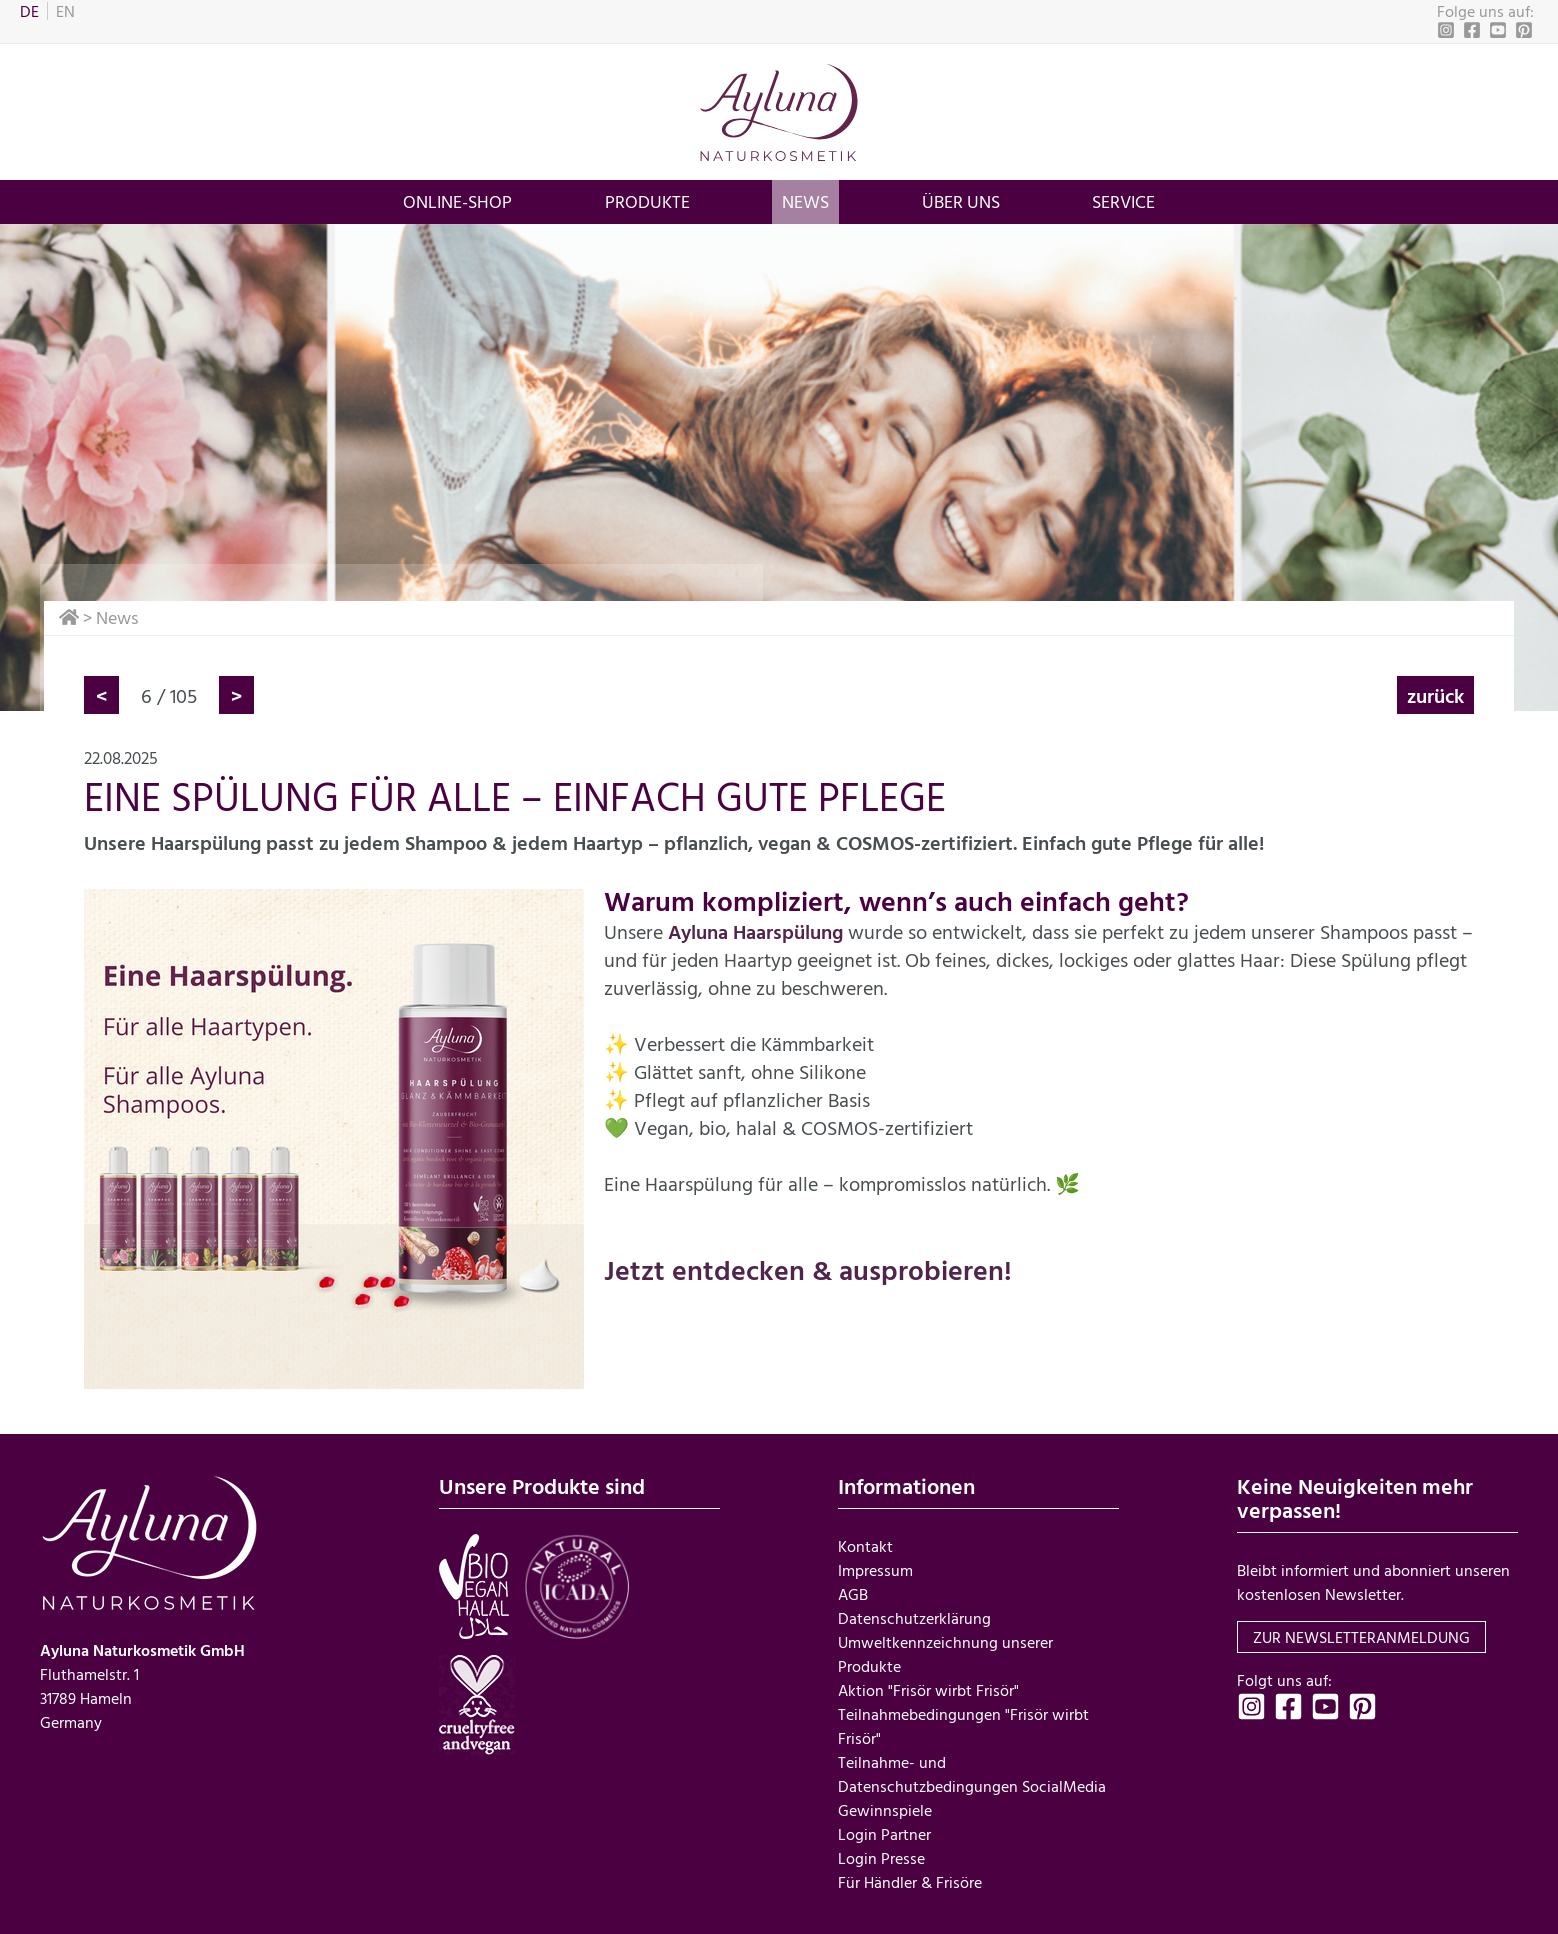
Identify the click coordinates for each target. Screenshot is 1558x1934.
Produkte (647, 201)
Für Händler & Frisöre (910, 1882)
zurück (1435, 695)
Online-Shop (457, 201)
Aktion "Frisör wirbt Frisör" (928, 1690)
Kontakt (865, 1546)
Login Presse (881, 1858)
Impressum (875, 1570)
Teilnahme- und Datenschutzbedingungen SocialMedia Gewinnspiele (972, 1786)
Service (1123, 201)
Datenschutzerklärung (914, 1618)
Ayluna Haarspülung (755, 931)
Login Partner (884, 1834)
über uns (961, 201)
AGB (853, 1594)
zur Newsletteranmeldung (1361, 1637)
